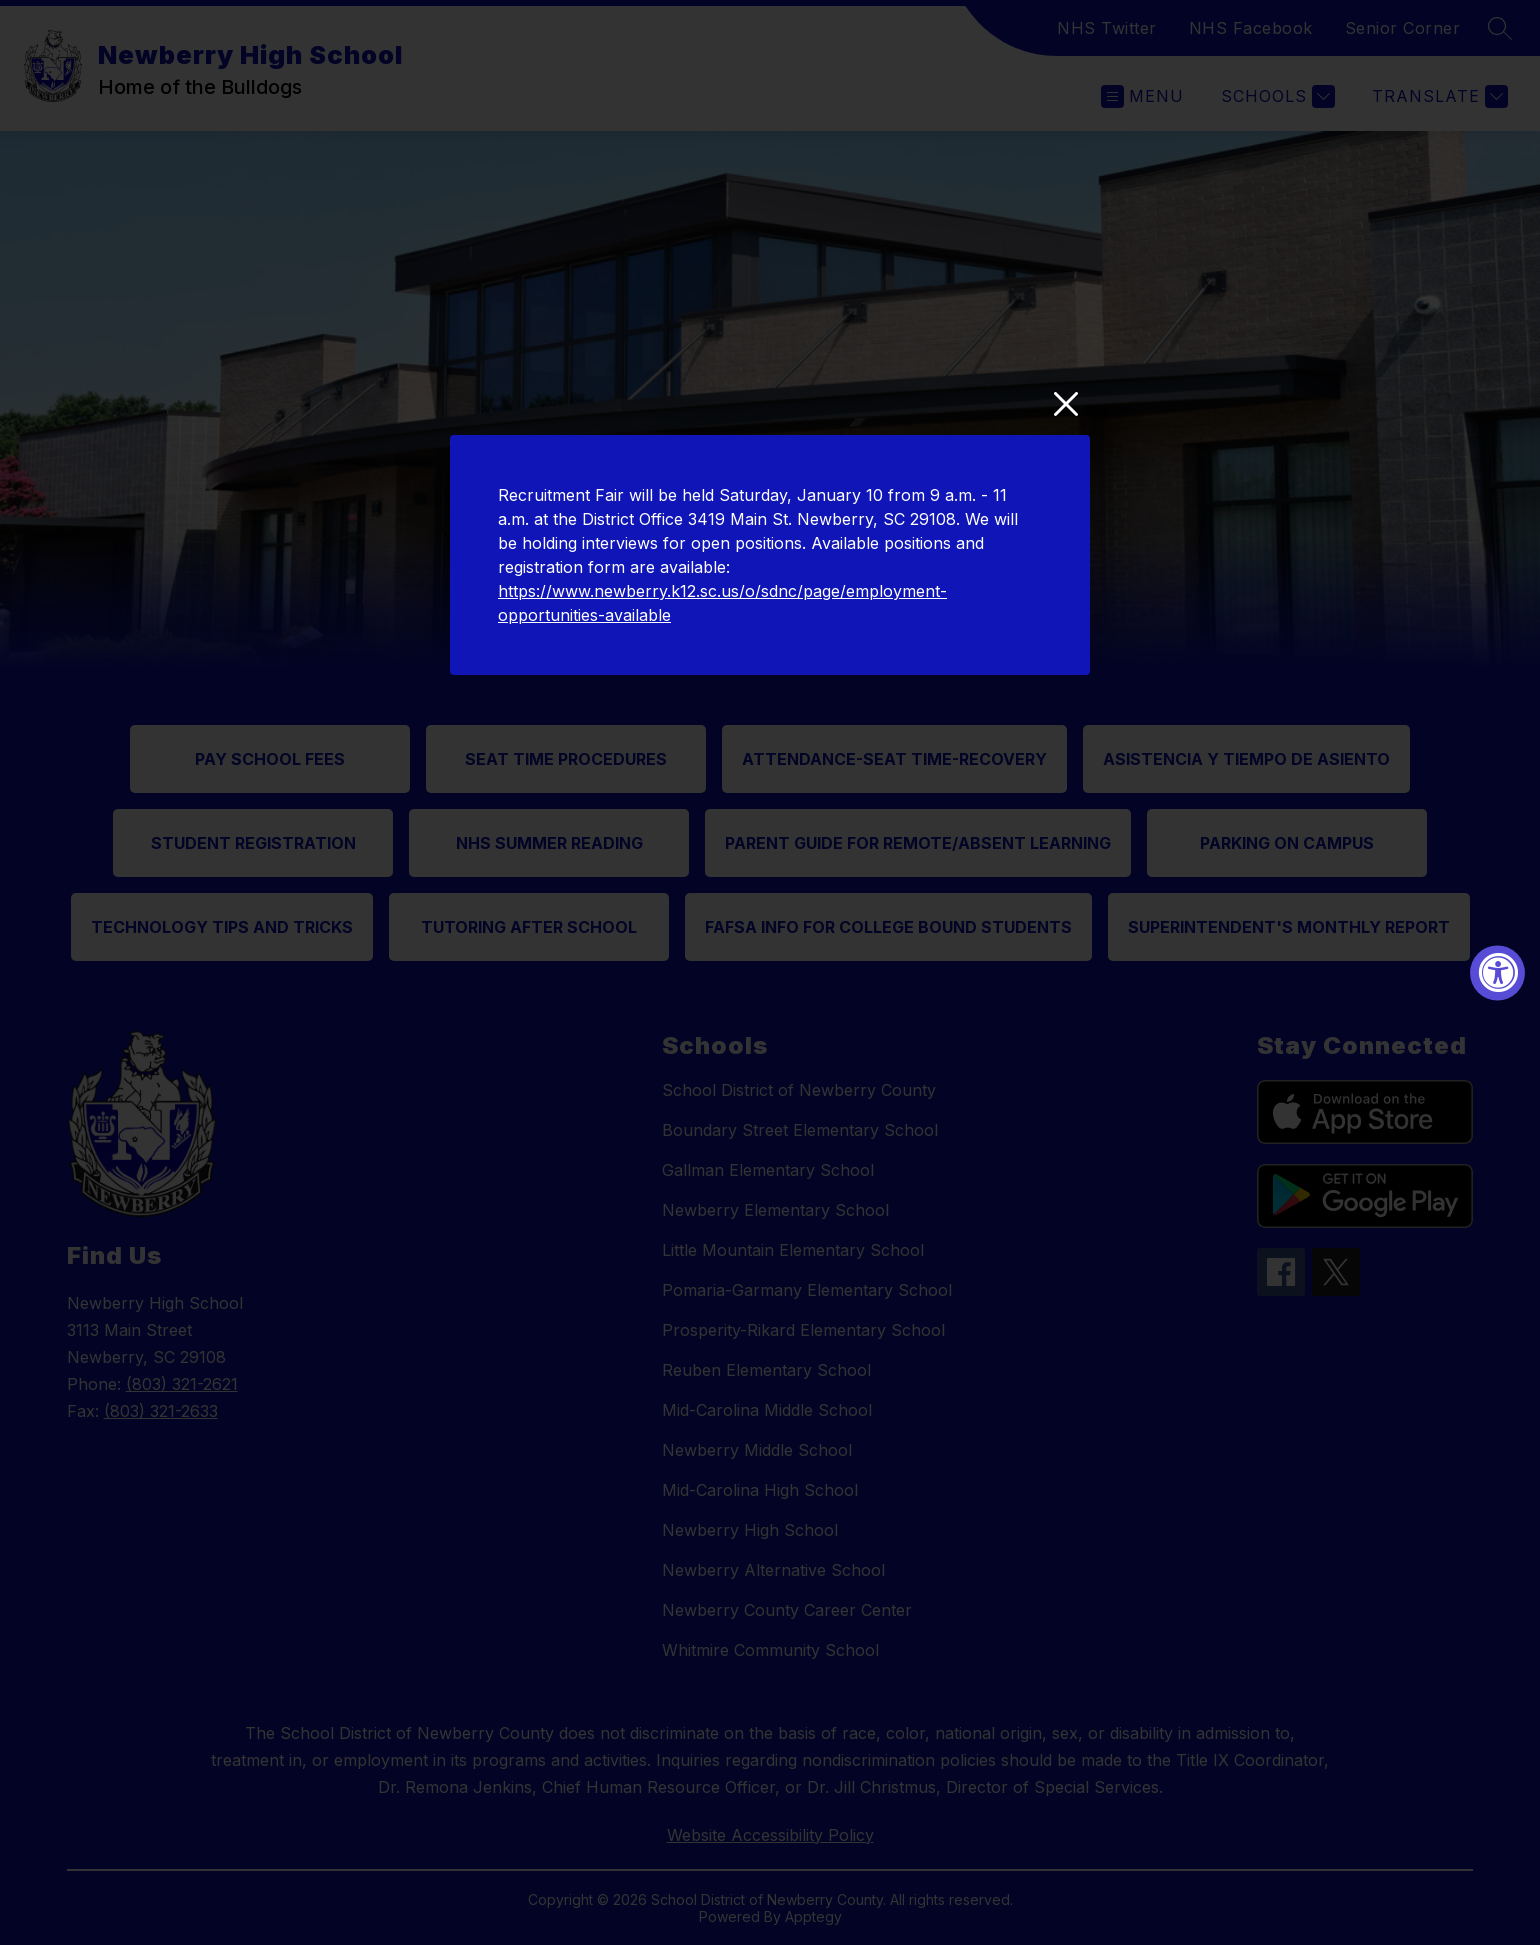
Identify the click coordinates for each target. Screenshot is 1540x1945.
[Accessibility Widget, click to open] (1497, 972)
